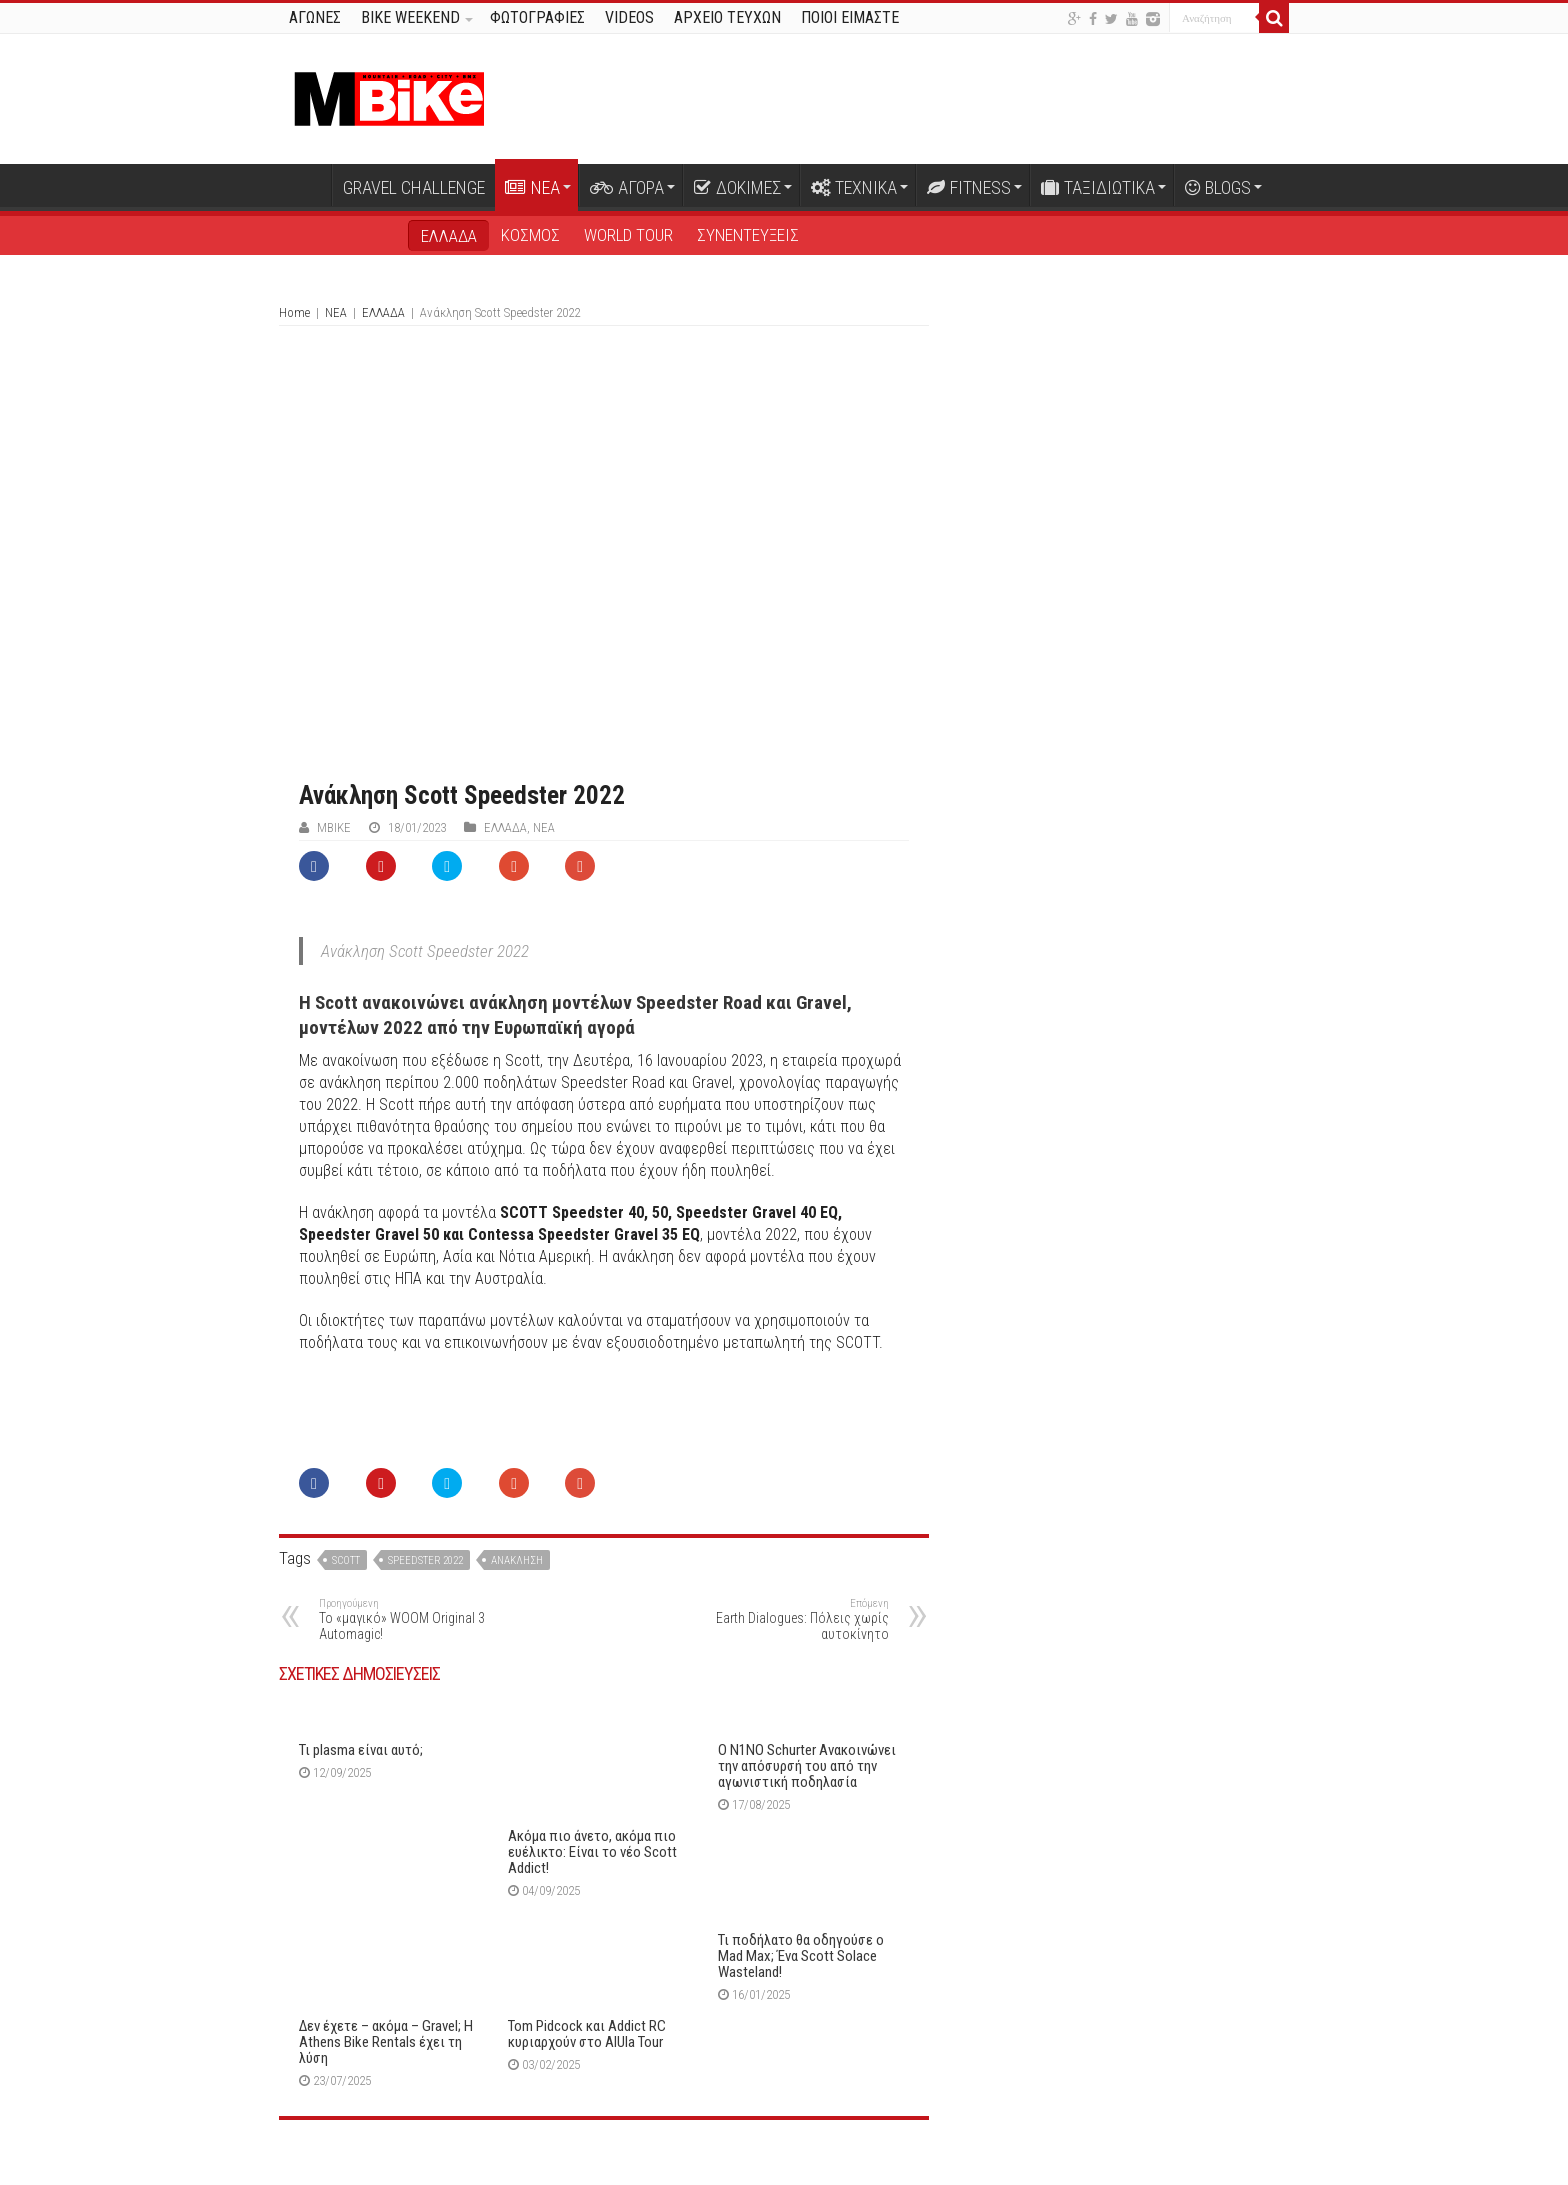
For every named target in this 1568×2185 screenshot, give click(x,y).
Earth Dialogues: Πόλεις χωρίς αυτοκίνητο (786, 1619)
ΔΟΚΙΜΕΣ (737, 187)
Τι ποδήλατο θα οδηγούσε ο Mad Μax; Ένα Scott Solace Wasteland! (801, 1956)
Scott (346, 1560)
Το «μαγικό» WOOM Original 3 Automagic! (421, 1619)
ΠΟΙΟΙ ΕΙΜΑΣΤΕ (850, 17)
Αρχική (305, 185)
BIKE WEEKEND (410, 17)
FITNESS (969, 187)
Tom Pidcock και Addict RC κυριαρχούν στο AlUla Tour (587, 2034)
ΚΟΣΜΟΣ (530, 235)
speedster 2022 (425, 1560)
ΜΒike (334, 827)
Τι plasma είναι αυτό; (361, 1750)
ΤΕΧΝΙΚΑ (854, 187)
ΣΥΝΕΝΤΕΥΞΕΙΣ (748, 235)
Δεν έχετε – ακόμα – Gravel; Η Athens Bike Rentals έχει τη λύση (386, 2042)
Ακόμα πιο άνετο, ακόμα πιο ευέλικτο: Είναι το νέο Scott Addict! (592, 1852)
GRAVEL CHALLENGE (414, 187)
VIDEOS (629, 17)
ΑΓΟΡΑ (627, 187)
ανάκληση (517, 1560)
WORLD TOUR (628, 235)
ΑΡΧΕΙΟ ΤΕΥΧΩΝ (727, 17)
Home (294, 312)
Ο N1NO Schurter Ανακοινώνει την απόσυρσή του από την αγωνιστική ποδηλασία (807, 1766)
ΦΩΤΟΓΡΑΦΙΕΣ (537, 17)
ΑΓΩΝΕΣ (315, 17)
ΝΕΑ (532, 187)
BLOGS (1218, 187)
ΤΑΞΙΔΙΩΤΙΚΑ (1098, 187)
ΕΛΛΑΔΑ (449, 236)
